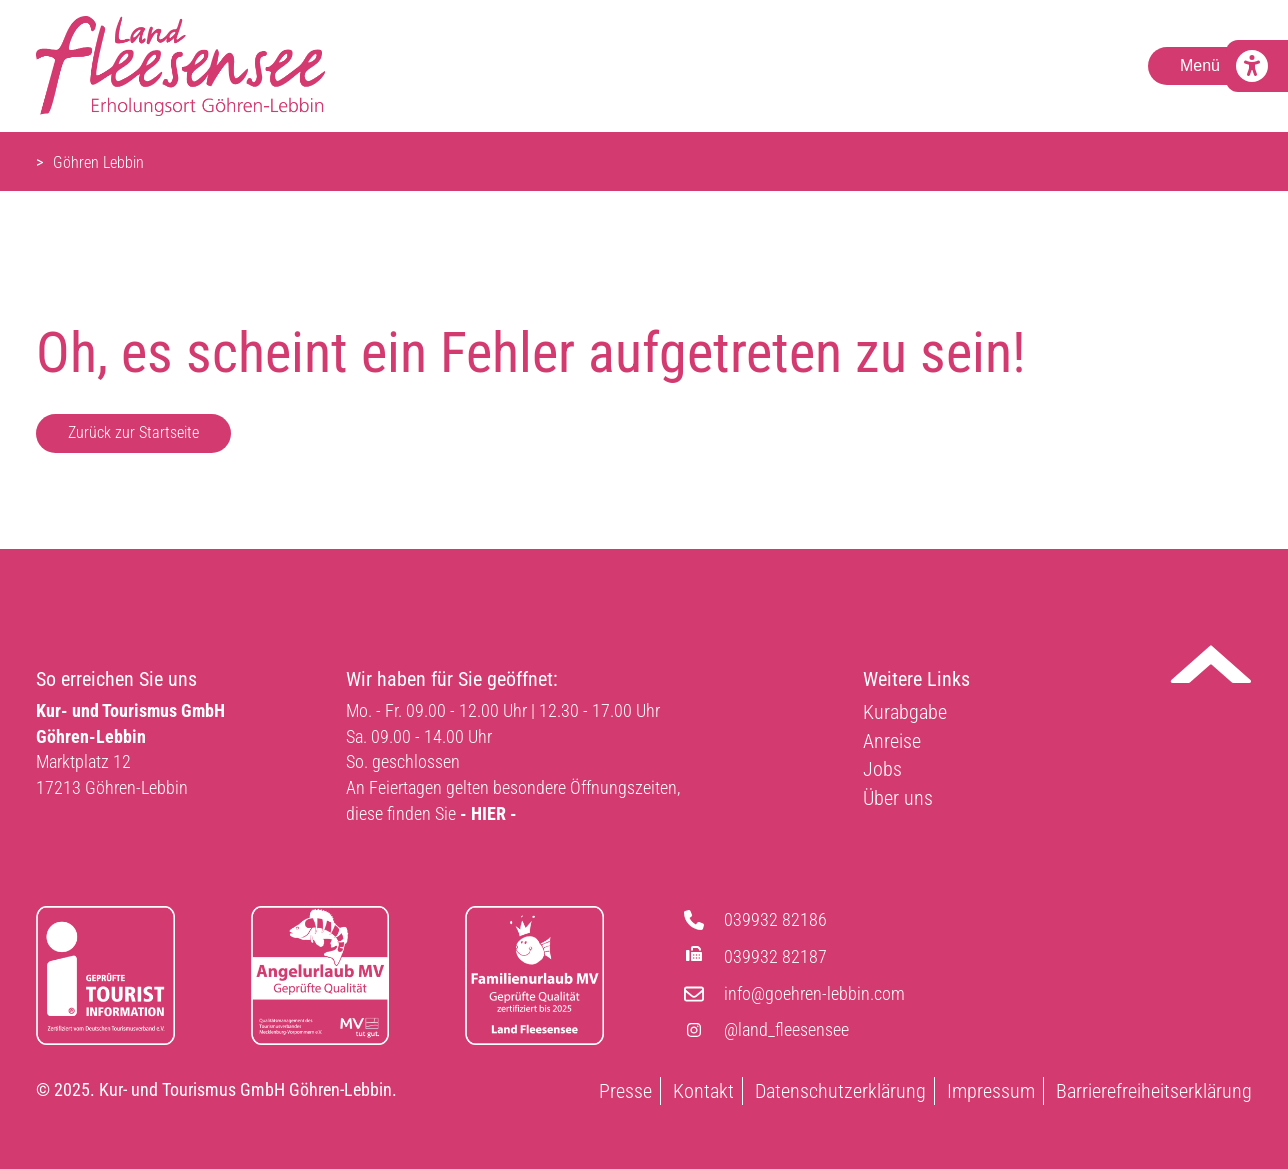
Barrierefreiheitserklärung (1154, 1091)
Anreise (892, 741)
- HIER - (488, 813)
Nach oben (1211, 664)
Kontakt (703, 1091)
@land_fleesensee (786, 1029)
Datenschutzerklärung (840, 1091)
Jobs (882, 769)
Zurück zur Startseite (133, 432)
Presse (625, 1091)
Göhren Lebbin (98, 162)
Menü (1200, 65)
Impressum (991, 1091)
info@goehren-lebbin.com (814, 993)
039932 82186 (775, 919)
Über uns (898, 798)
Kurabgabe (905, 712)
